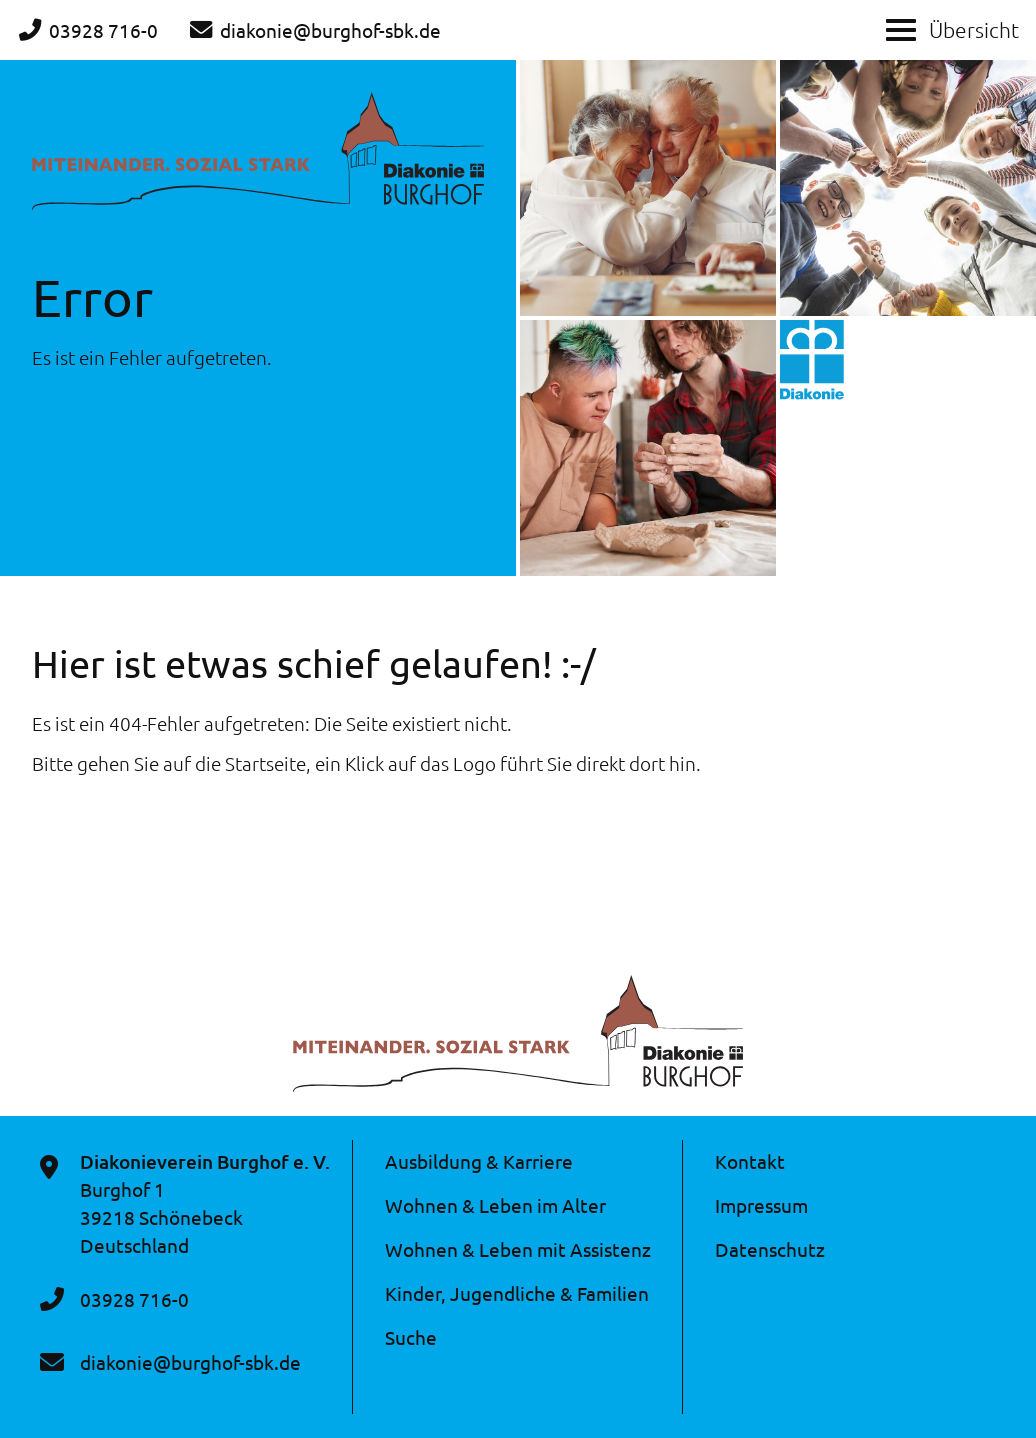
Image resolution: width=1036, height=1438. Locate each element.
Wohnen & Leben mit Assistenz (518, 1249)
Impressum (761, 1205)
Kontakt (750, 1161)
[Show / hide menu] (901, 28)
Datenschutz (770, 1249)
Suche (411, 1337)
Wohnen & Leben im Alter (495, 1205)
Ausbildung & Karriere (479, 1161)
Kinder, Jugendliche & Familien (517, 1293)
